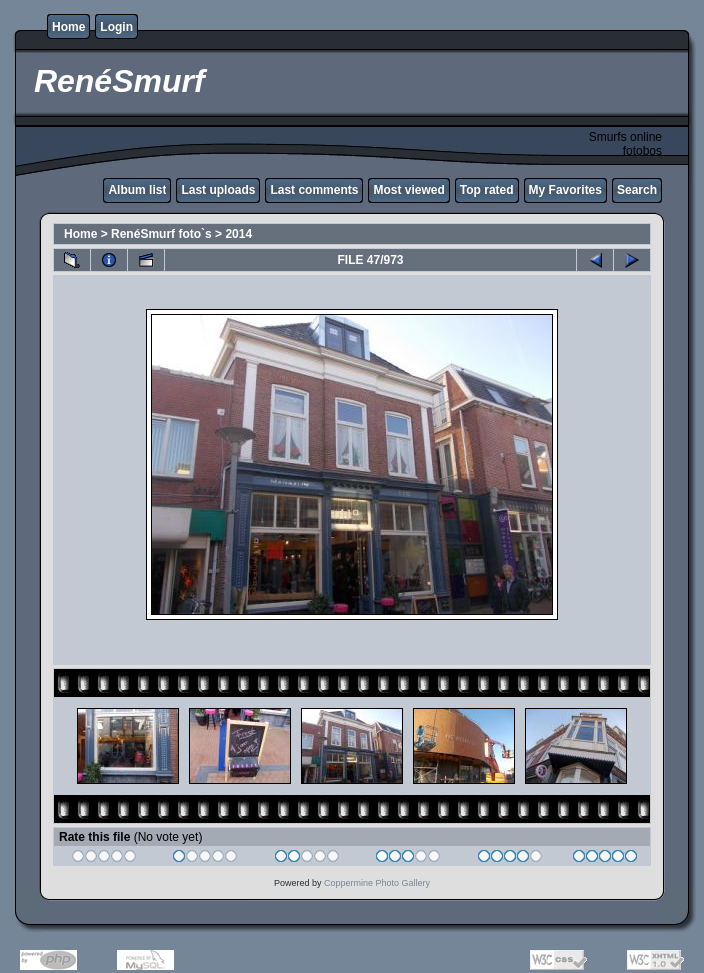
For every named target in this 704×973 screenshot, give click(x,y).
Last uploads (218, 190)
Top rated (487, 190)
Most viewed (408, 190)
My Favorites (565, 190)
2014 (238, 234)
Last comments (314, 190)
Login (116, 27)
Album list (137, 190)
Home (68, 27)
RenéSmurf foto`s (161, 234)
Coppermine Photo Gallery (377, 883)
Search (637, 190)
